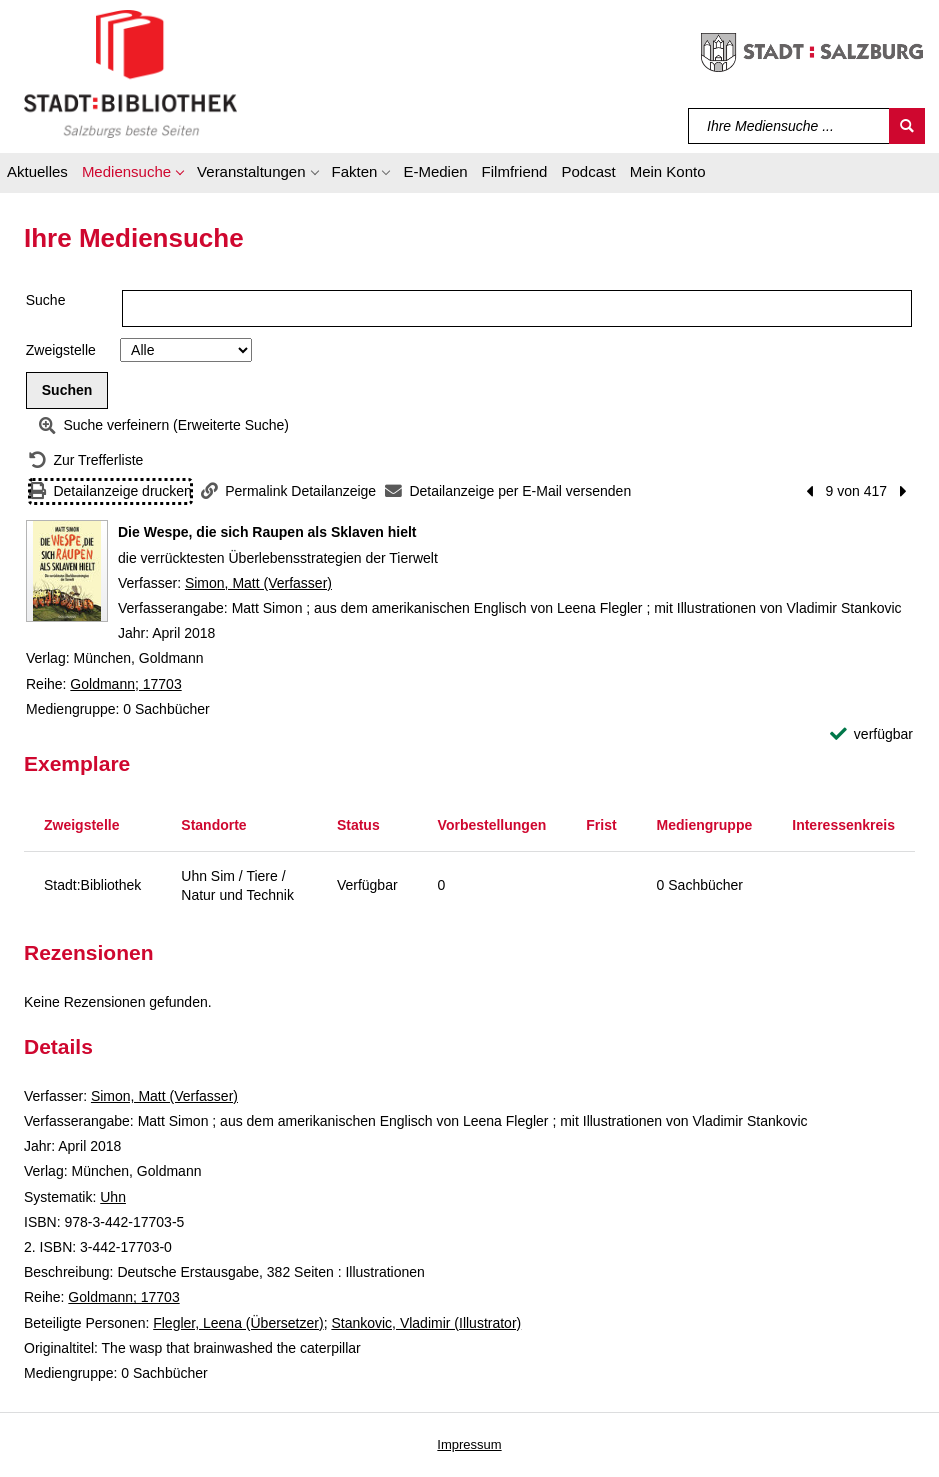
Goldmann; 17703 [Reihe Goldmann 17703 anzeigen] (125, 684)
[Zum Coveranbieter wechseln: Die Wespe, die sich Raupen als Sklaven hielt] (67, 571)
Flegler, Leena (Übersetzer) (238, 1323)
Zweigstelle (61, 350)
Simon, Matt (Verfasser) (258, 583)
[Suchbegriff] (789, 126)
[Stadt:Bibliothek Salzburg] (130, 73)
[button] (132, 175)
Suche (46, 300)
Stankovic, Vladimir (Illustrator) (426, 1323)
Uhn (113, 1197)
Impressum (469, 1444)
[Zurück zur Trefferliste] (86, 460)
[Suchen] (907, 126)
